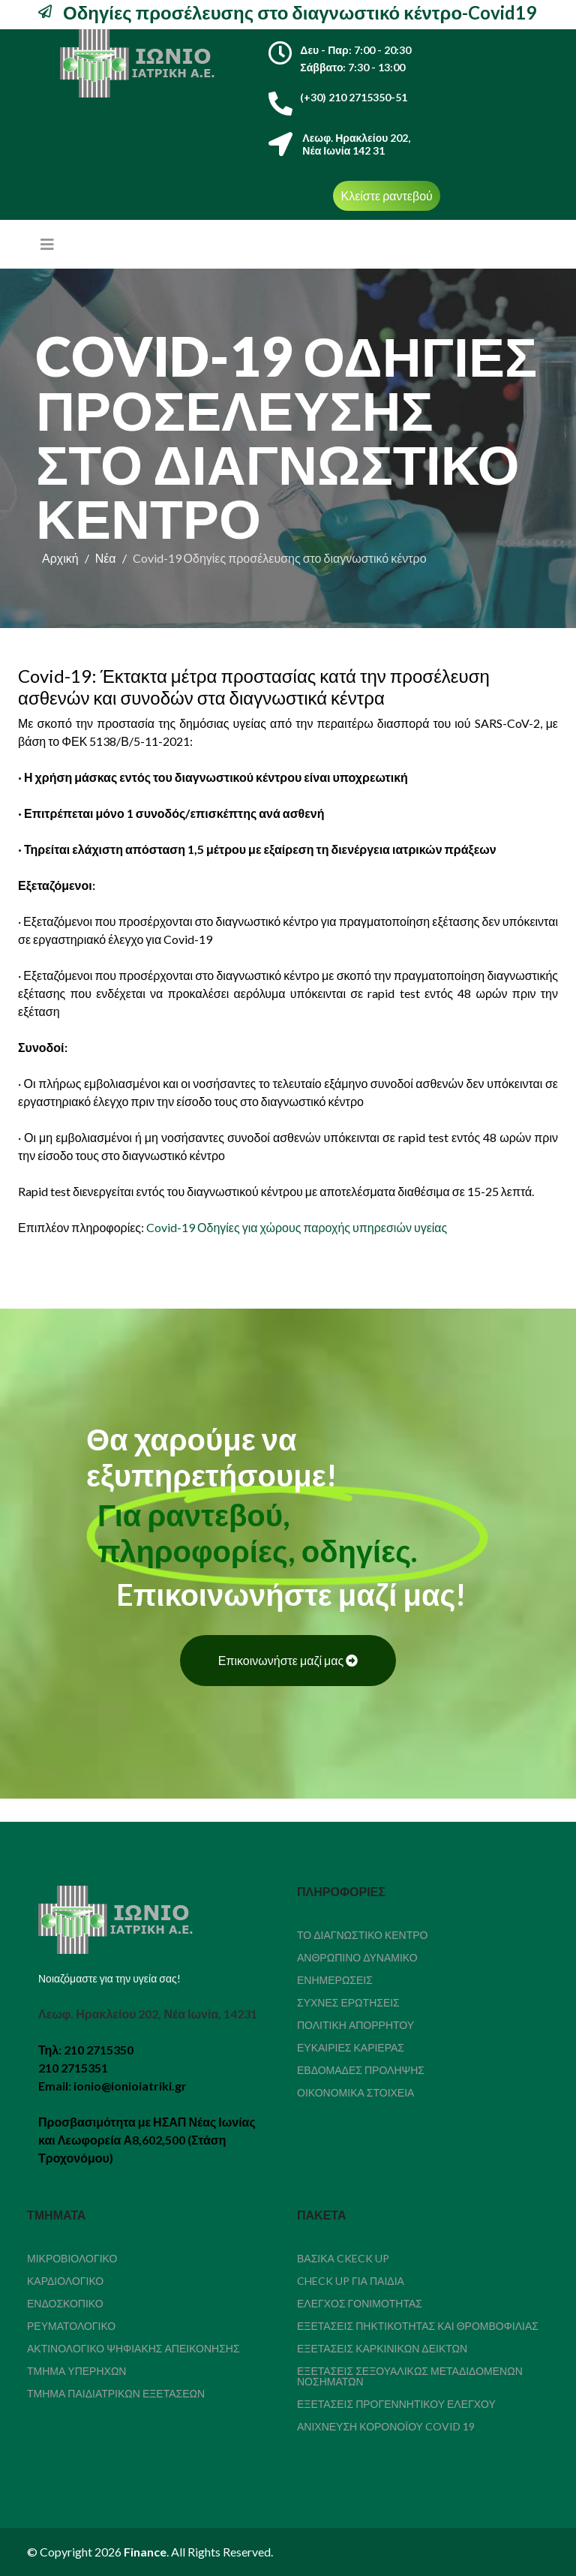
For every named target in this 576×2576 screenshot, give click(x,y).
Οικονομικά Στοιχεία (355, 2092)
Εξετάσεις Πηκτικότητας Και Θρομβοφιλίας (417, 2325)
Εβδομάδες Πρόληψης (360, 2070)
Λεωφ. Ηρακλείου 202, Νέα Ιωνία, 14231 (147, 2013)
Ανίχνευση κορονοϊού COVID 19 (386, 2426)
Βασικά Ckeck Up (343, 2258)
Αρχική (60, 558)
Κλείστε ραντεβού (386, 195)
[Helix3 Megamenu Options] (47, 244)
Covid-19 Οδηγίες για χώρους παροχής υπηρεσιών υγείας (296, 1227)
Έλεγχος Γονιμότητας (359, 2303)
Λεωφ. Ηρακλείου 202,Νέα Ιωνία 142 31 (356, 144)
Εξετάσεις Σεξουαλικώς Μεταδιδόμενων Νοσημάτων (410, 2376)
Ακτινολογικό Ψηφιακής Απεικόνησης (133, 2348)
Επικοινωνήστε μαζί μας (288, 1660)
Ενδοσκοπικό (65, 2303)
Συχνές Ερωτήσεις (348, 2002)
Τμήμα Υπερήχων (76, 2370)
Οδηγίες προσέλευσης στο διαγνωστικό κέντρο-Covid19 (297, 12)
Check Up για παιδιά (350, 2280)
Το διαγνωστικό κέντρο (362, 1934)
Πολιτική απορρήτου (355, 2024)
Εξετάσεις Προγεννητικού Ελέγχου (396, 2403)
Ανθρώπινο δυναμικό (357, 1957)
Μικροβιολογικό (72, 2258)
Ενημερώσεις (335, 1979)
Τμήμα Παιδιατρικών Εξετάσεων (116, 2393)
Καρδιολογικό (65, 2280)
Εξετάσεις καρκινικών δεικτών (382, 2348)
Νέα (105, 558)
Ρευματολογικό (71, 2325)
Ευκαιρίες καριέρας (350, 2047)
